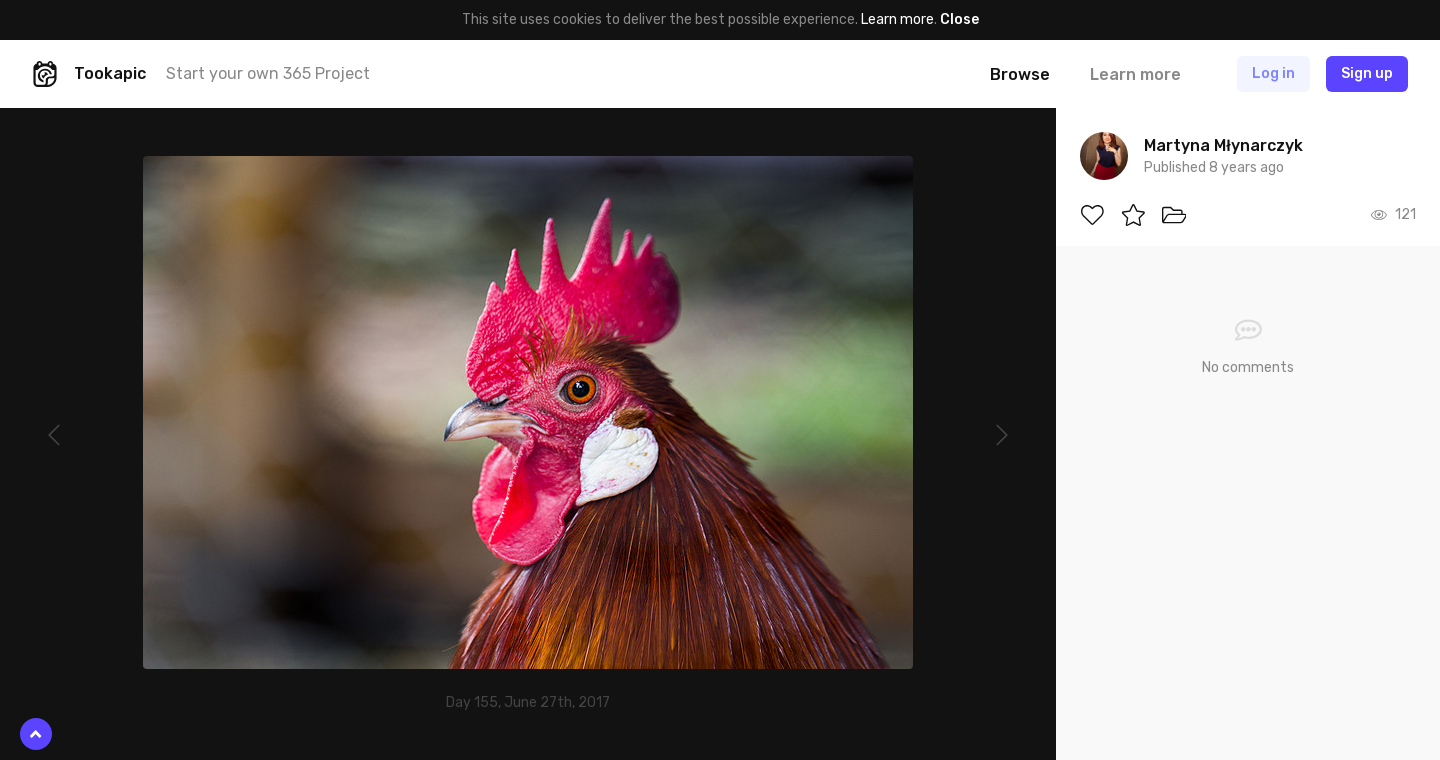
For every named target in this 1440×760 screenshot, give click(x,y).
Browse (1020, 74)
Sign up (1367, 73)
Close (959, 19)
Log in (1273, 73)
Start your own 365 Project (268, 73)
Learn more (897, 19)
